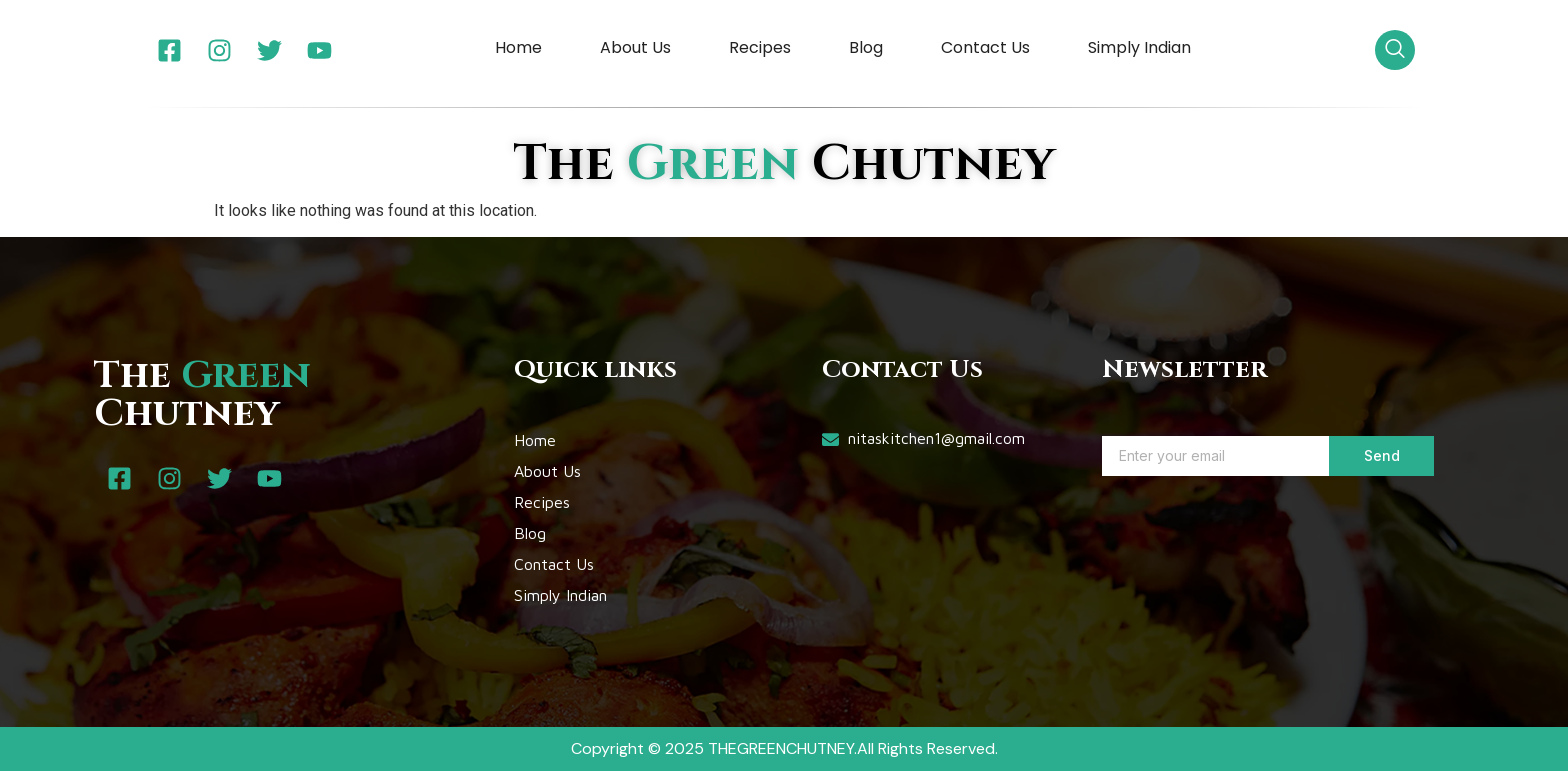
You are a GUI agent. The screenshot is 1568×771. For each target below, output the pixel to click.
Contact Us (985, 47)
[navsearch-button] (1395, 50)
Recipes (760, 47)
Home (518, 47)
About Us (635, 47)
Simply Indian (1139, 47)
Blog (866, 47)
